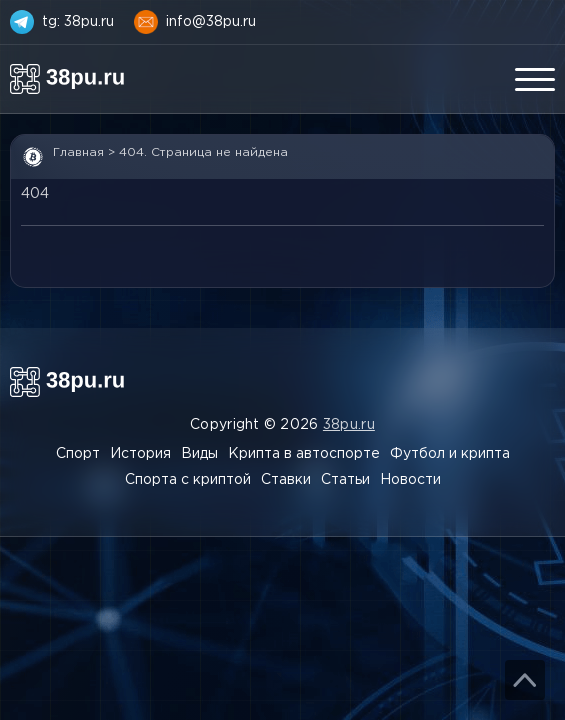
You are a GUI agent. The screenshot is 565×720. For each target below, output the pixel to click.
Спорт (78, 454)
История (140, 454)
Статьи (345, 480)
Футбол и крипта (450, 454)
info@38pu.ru (211, 22)
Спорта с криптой (188, 480)
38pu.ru (349, 425)
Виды (199, 454)
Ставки (286, 480)
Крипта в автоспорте (304, 454)
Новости (410, 480)
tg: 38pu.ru (78, 22)
